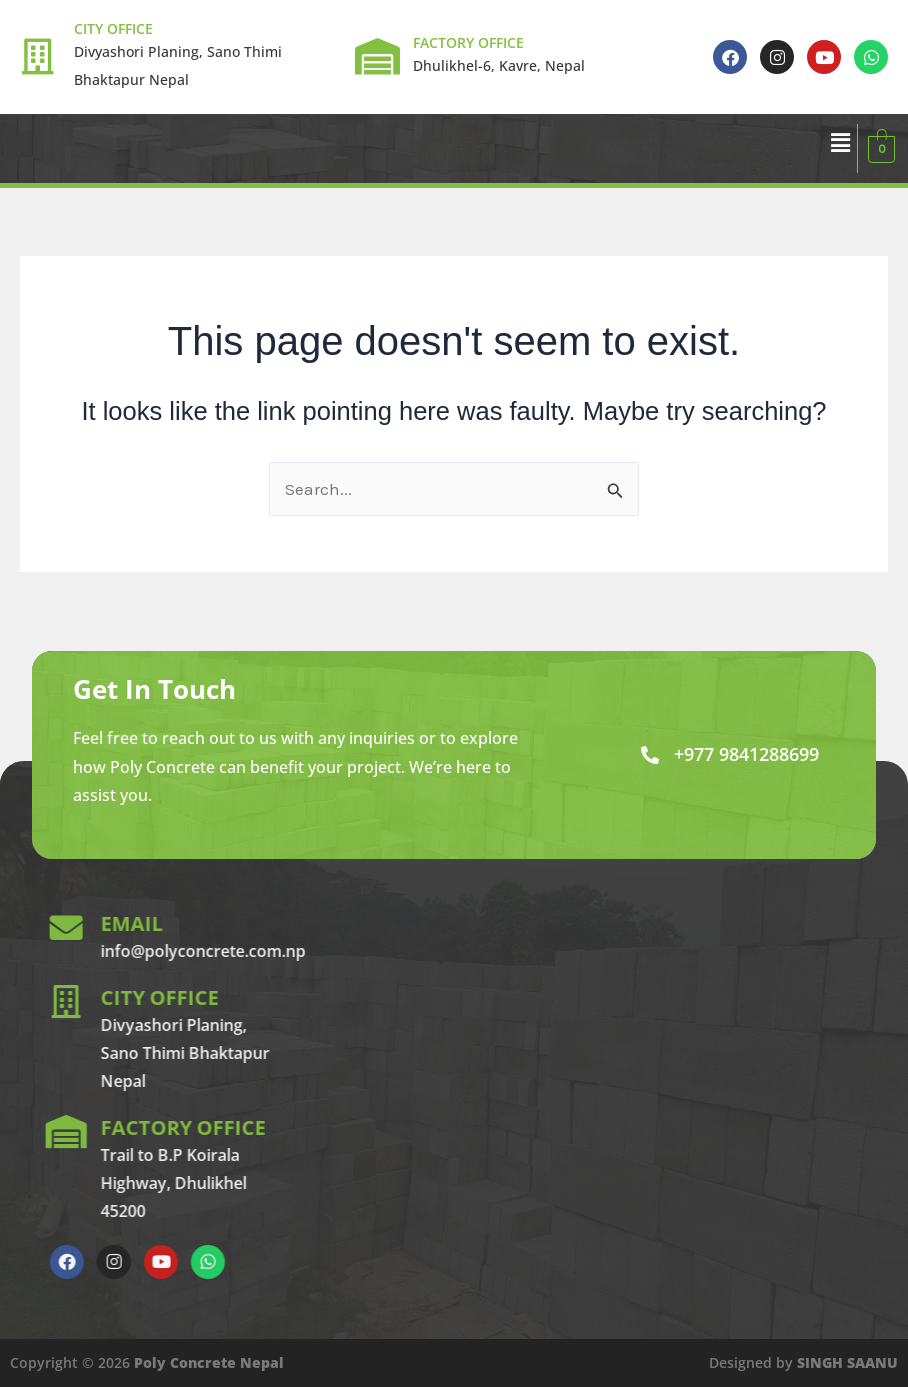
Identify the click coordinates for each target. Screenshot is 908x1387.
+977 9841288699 (746, 754)
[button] (840, 143)
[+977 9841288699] (650, 755)
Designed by (803, 1362)
